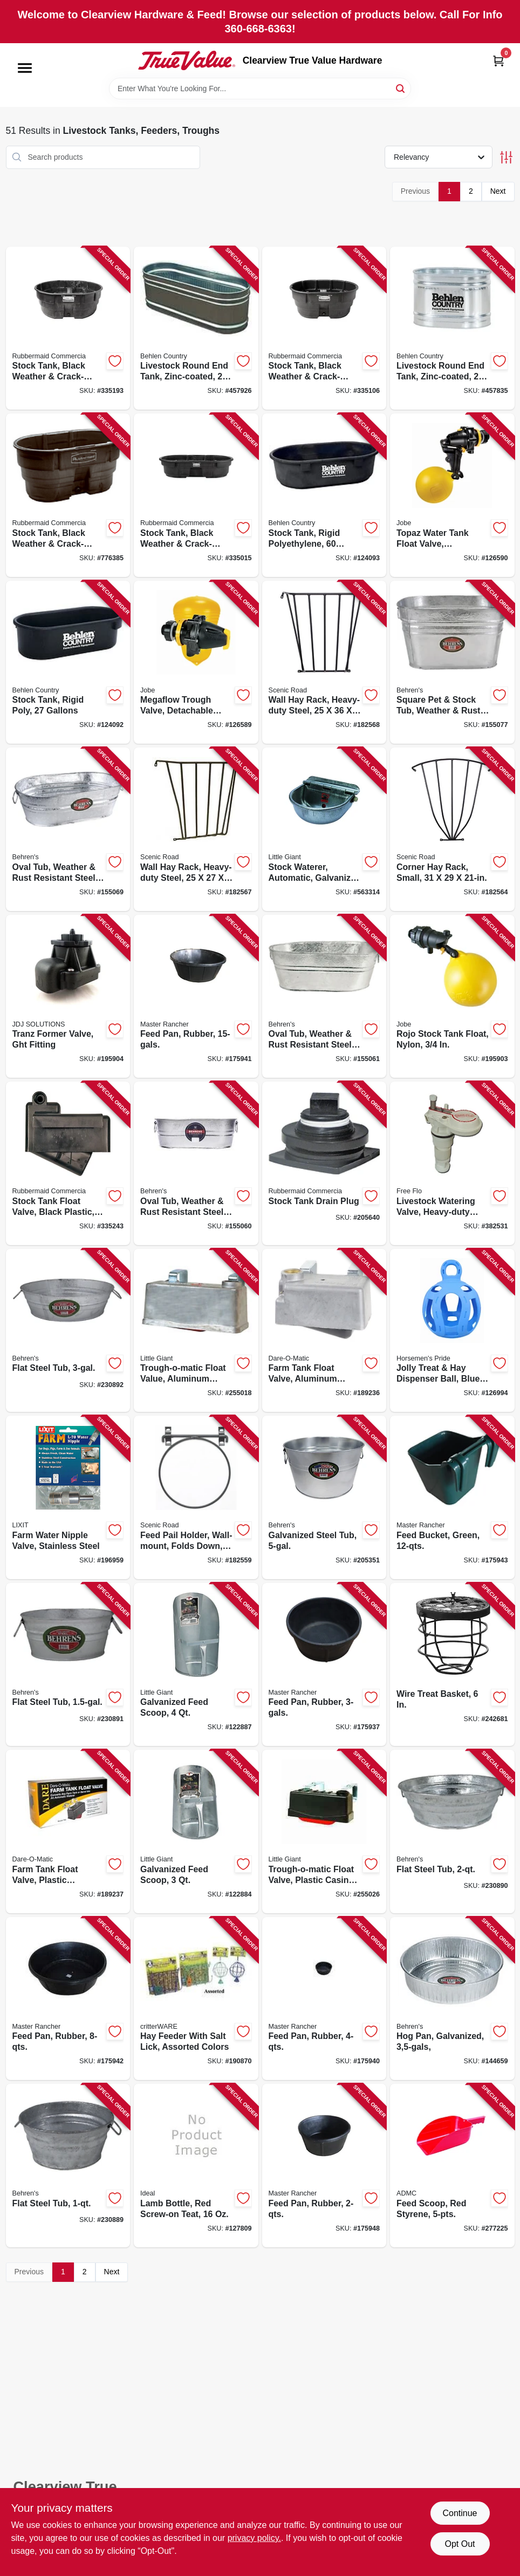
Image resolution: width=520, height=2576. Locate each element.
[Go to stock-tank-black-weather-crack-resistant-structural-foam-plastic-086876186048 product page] (324, 328)
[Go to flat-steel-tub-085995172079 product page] (452, 1831)
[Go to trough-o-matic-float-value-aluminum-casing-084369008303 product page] (196, 1330)
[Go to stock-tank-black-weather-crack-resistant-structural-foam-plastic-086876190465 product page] (68, 495)
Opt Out (459, 2543)
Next (498, 191)
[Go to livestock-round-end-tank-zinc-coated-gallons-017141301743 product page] (196, 328)
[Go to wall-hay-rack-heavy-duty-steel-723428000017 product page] (196, 829)
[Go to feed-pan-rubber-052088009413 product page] (324, 2165)
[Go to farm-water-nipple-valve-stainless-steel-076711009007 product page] (68, 1497)
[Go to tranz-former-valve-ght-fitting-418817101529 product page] (68, 996)
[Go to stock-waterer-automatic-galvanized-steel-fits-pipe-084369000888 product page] (324, 829)
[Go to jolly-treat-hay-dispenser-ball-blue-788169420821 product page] (452, 1330)
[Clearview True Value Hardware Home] (186, 60)
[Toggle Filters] (506, 157)
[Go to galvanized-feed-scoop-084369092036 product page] (196, 1831)
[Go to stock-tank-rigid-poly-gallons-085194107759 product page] (68, 662)
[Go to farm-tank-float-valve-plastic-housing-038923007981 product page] (68, 1831)
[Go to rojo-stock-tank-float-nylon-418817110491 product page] (452, 996)
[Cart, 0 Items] (498, 60)
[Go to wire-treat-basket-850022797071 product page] (452, 1664)
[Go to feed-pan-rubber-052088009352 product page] (68, 1999)
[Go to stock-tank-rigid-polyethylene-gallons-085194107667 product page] (324, 495)
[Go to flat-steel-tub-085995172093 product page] (68, 1330)
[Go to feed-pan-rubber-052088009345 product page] (324, 1999)
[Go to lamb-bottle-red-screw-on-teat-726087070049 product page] (196, 2165)
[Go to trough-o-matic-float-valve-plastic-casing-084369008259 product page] (324, 1831)
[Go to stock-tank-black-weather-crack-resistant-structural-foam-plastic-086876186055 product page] (68, 328)
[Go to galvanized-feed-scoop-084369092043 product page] (196, 1664)
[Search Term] (260, 88)
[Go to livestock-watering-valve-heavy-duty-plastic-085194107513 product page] (452, 1163)
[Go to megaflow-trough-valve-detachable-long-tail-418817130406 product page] (196, 662)
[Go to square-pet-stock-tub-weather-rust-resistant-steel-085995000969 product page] (452, 662)
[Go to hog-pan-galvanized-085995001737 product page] (452, 1999)
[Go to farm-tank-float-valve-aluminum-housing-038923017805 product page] (324, 1330)
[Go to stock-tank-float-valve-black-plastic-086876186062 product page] (68, 1163)
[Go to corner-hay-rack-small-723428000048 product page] (452, 829)
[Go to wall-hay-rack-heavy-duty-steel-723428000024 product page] (324, 662)
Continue (459, 2513)
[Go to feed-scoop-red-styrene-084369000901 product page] (452, 2165)
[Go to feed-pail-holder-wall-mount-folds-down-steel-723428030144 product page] (196, 1497)
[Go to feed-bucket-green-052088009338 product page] (452, 1497)
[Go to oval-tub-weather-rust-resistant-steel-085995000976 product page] (68, 829)
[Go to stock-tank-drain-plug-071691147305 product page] (324, 1163)
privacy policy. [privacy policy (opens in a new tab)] (254, 2538)
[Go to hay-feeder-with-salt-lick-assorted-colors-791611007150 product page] (196, 1999)
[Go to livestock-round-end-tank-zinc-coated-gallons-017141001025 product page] (452, 328)
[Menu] (25, 68)
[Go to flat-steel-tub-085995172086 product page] (68, 1664)
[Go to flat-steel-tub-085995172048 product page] (68, 2165)
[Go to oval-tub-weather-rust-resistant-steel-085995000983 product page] (324, 996)
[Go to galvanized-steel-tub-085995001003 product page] (324, 1497)
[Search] (401, 88)
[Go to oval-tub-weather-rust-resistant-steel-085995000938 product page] (196, 1163)
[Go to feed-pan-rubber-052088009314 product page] (196, 996)
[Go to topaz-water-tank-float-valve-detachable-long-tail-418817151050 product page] (452, 495)
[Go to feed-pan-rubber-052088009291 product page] (324, 1664)
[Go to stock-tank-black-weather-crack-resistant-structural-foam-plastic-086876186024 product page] (196, 495)
